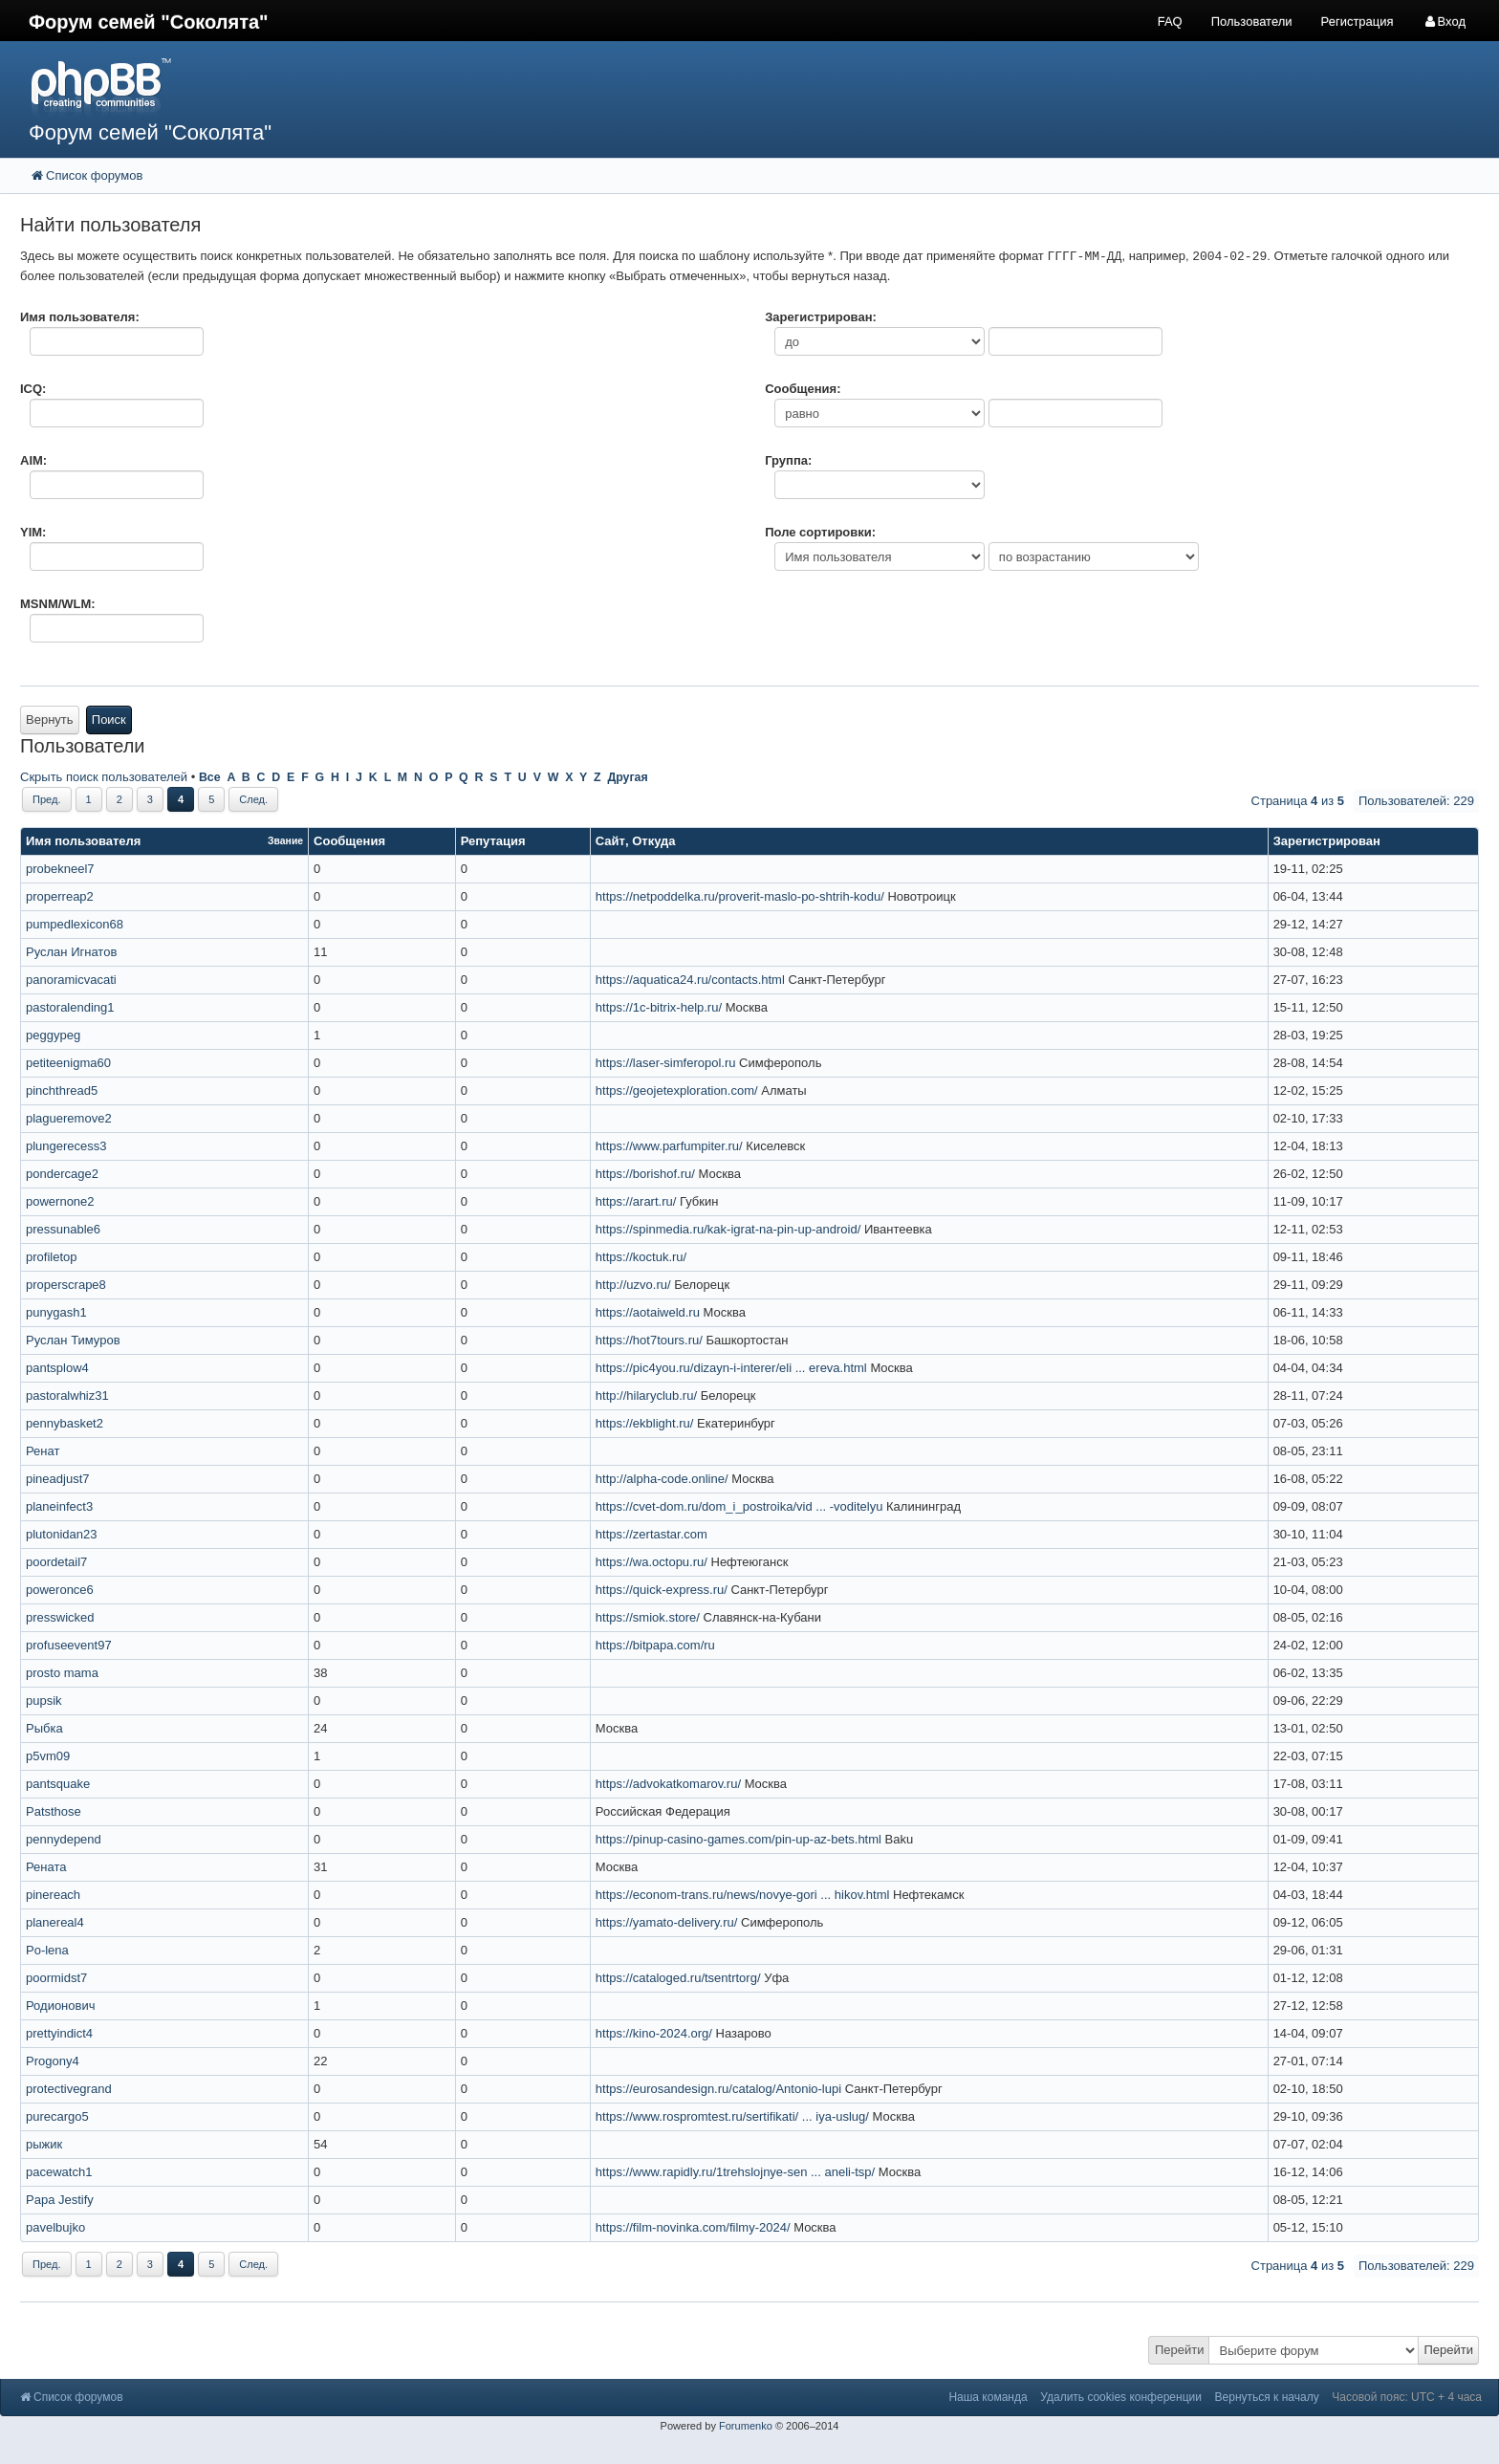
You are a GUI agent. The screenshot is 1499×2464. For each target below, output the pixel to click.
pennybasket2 (64, 1423)
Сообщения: (802, 389)
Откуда (653, 841)
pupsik (44, 1700)
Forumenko (745, 2425)
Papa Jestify (60, 2199)
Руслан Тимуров (73, 1340)
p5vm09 (48, 1756)
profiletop (51, 1257)
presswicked (60, 1617)
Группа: (788, 460)
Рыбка (44, 1728)
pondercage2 (62, 1174)
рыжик (44, 2144)
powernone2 (60, 1201)
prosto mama (62, 1673)
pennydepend (63, 1839)
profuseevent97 (69, 1645)
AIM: (33, 460)
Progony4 (52, 2061)
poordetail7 (56, 1562)
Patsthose (53, 1811)
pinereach (53, 1894)
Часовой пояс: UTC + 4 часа (1407, 2397)
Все (210, 777)
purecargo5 (57, 2116)
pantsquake (58, 1784)
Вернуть (50, 719)
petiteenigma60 (68, 1063)
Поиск (109, 719)
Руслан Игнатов (71, 952)
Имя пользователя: (80, 317)
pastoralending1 (70, 1007)
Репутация (493, 841)
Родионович (60, 2005)
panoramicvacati (71, 979)
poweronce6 (60, 1589)
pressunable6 (63, 1229)
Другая (627, 777)
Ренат (42, 1451)
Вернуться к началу (1267, 2397)
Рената (46, 1867)
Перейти (1180, 2350)
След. (253, 799)
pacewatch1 (59, 2172)
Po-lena (47, 1950)
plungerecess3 (66, 1146)
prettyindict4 (59, 2033)
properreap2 (60, 896)
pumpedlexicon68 (74, 924)
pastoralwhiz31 (67, 1395)
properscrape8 (66, 1284)
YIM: (33, 532)
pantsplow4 (57, 1368)
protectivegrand (69, 2089)
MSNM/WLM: (58, 604)
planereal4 (55, 1922)
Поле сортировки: (820, 532)
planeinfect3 (59, 1506)
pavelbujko (55, 2227)
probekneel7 (60, 868)
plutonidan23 (61, 1534)
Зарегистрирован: (821, 317)
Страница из (1297, 801)
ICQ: (33, 389)
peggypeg (53, 1035)
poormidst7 (56, 1978)
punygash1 (56, 1312)
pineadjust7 (58, 1479)
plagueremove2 (69, 1118)
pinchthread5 (62, 1090)
